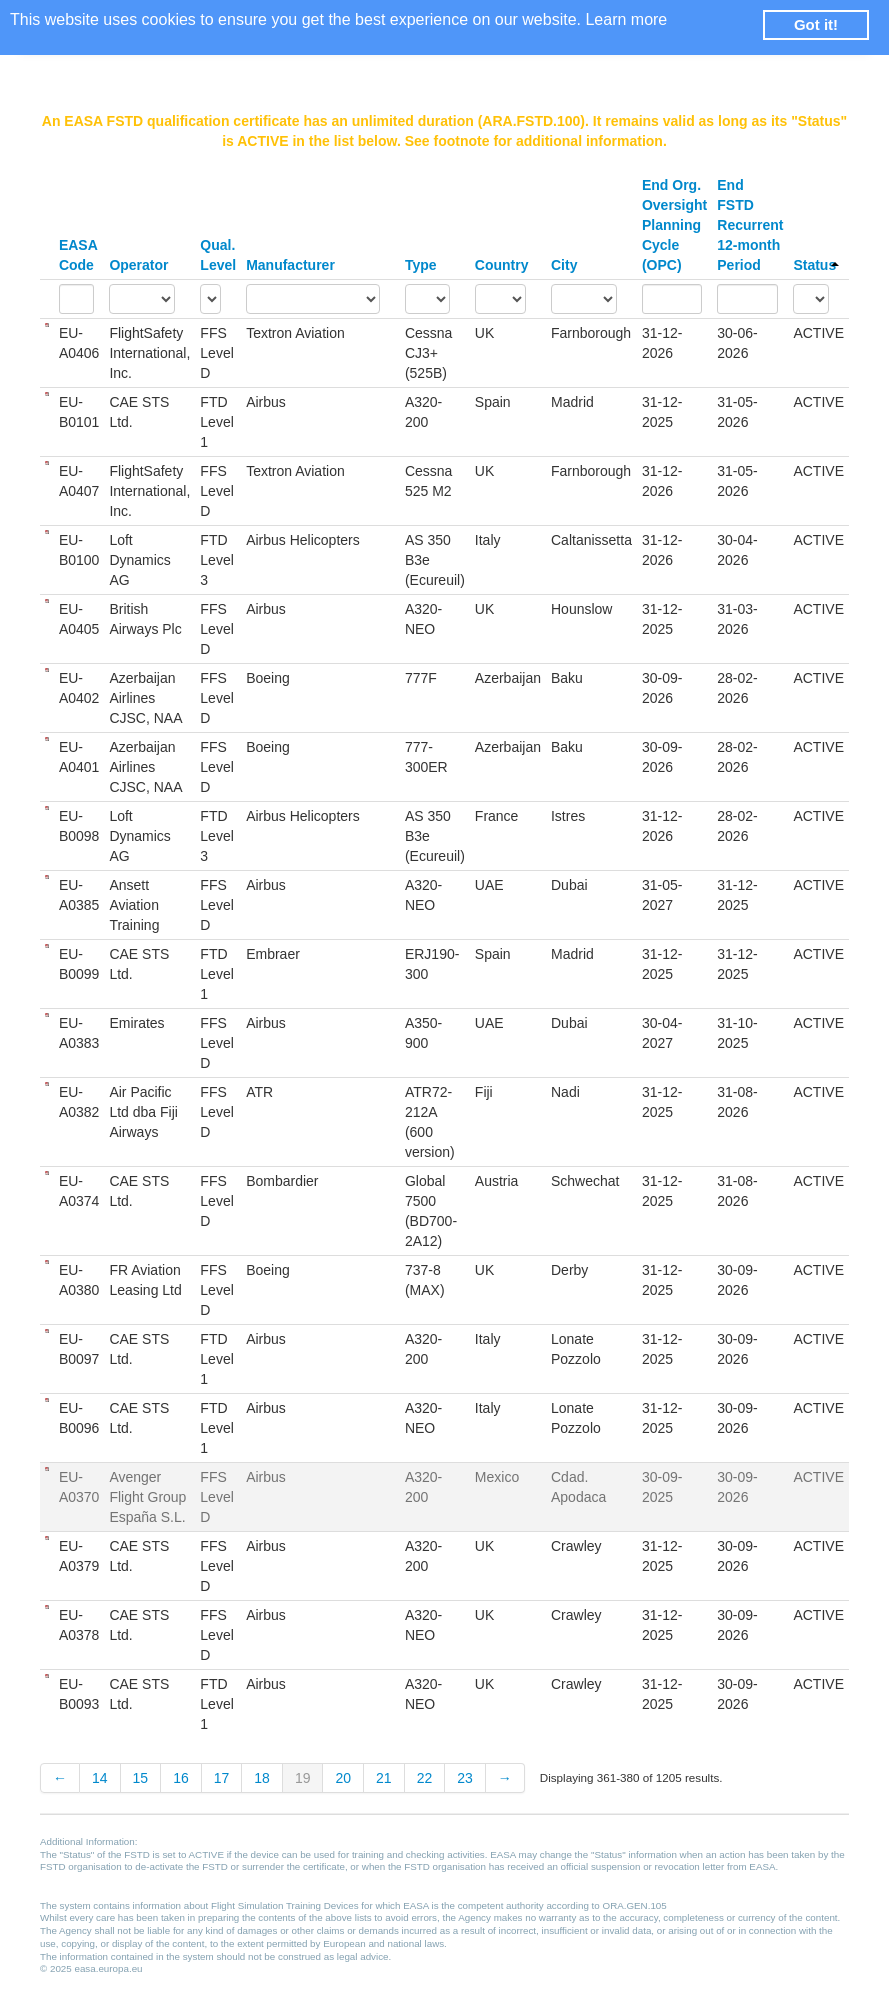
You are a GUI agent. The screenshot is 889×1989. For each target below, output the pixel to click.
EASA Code (78, 255)
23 (465, 1778)
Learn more (626, 19)
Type (421, 265)
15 (141, 1778)
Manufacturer (290, 265)
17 (222, 1778)
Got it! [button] (816, 24)
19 (303, 1778)
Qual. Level (218, 255)
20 (343, 1778)
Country (502, 265)
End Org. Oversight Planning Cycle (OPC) (674, 225)
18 (262, 1778)
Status (816, 265)
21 (384, 1778)
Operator (138, 265)
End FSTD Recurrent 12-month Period (750, 225)
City (564, 265)
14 (100, 1778)
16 (181, 1778)
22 (425, 1778)
